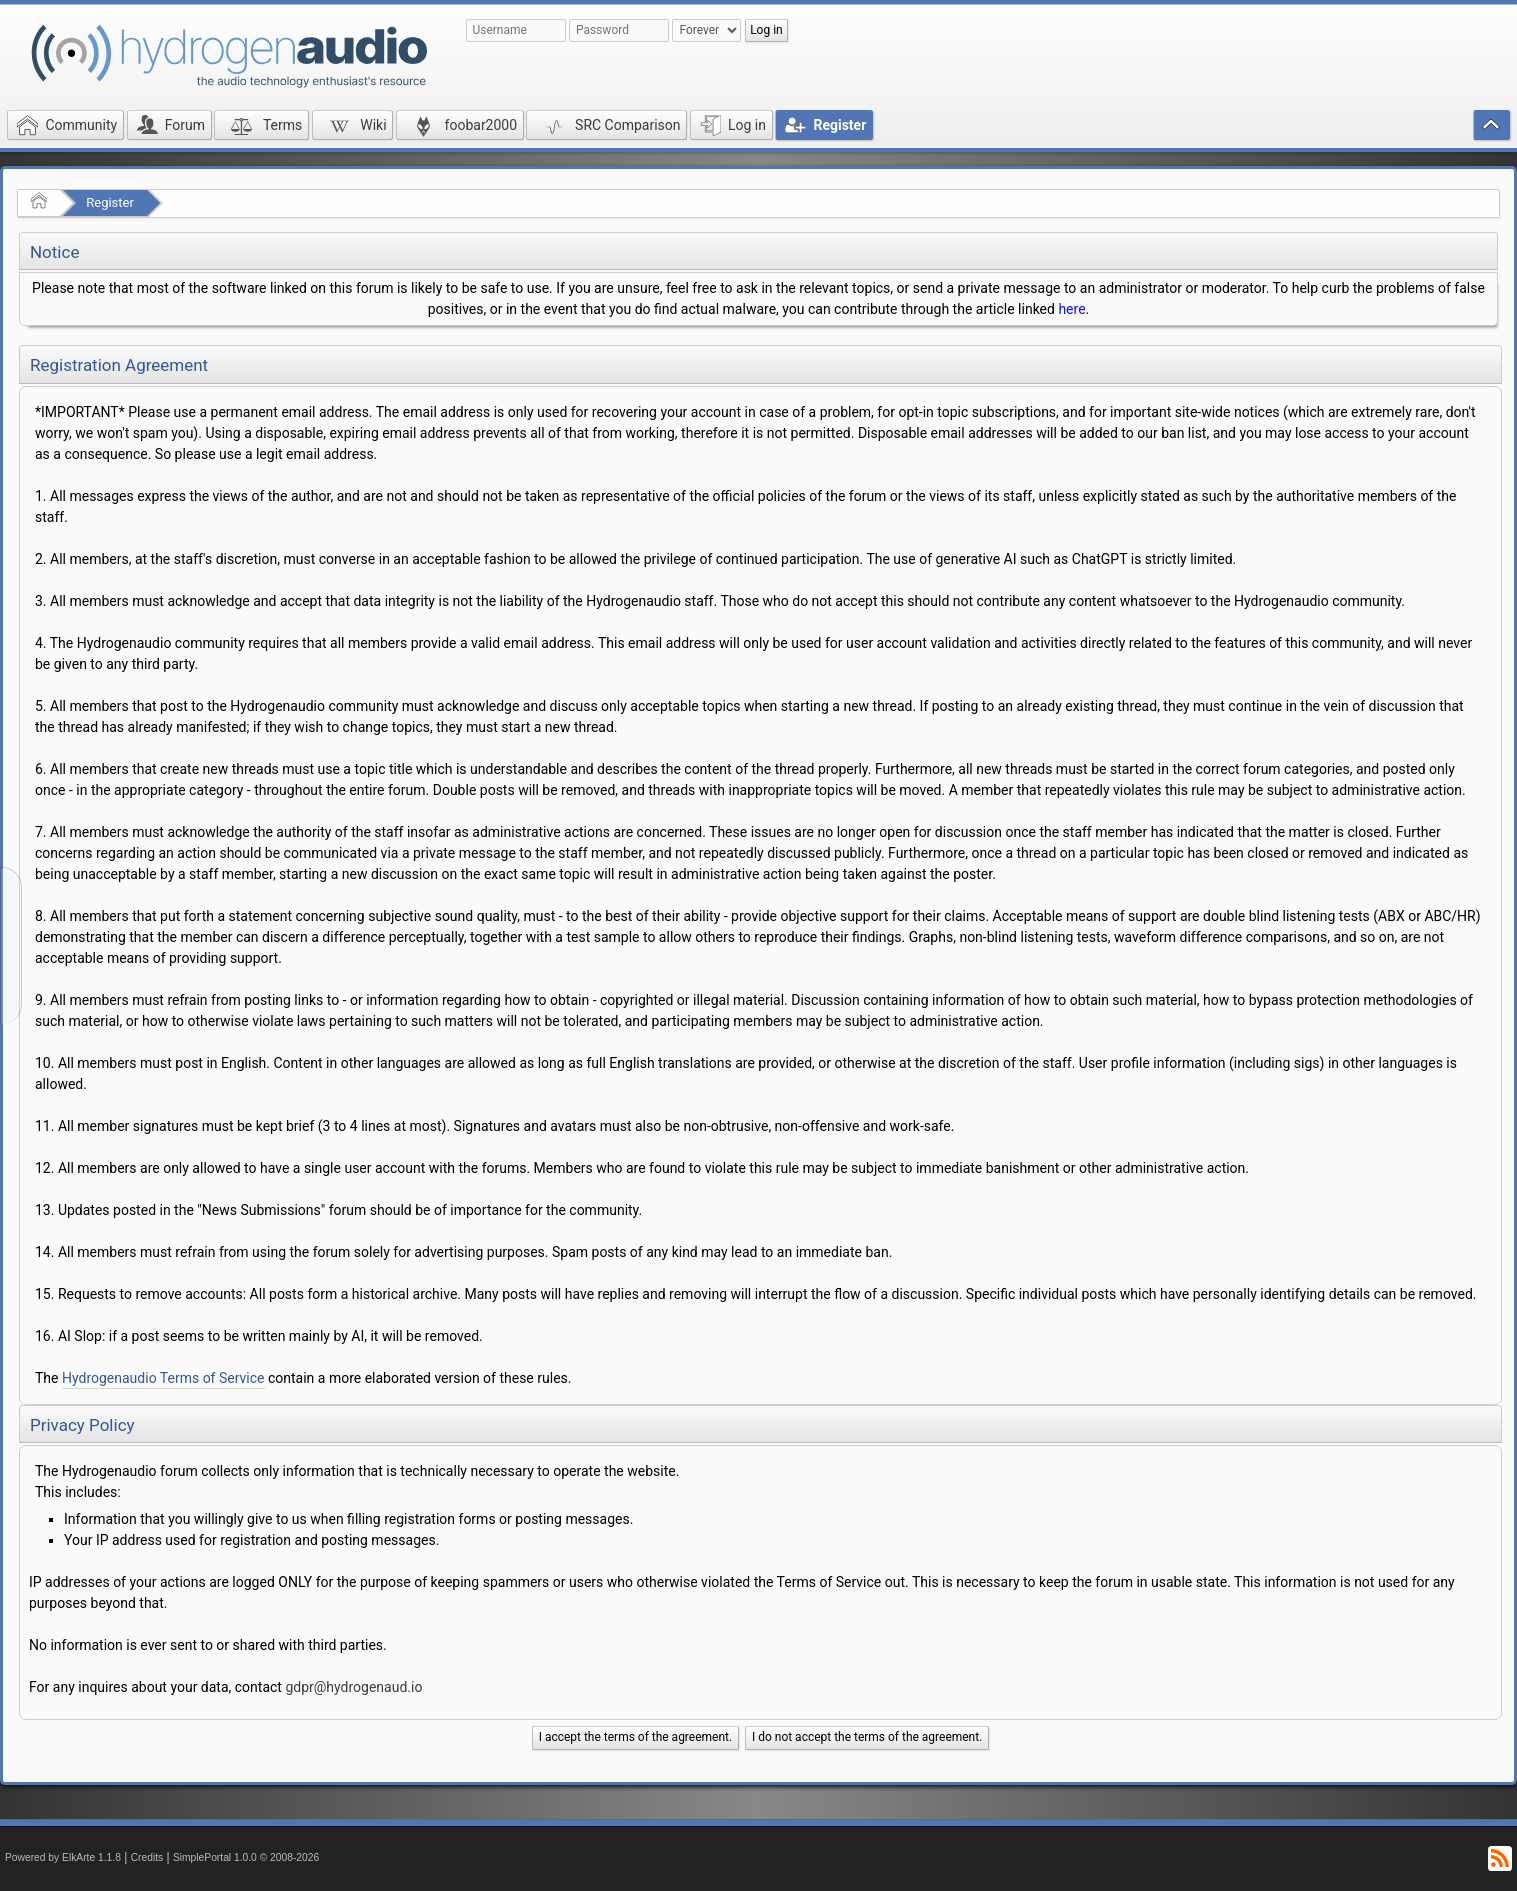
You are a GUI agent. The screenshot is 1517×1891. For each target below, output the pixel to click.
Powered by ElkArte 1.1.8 (63, 1857)
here (1071, 309)
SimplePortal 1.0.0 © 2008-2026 (246, 1857)
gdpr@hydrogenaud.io (353, 1687)
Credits (147, 1857)
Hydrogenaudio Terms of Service (163, 1378)
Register (110, 202)
